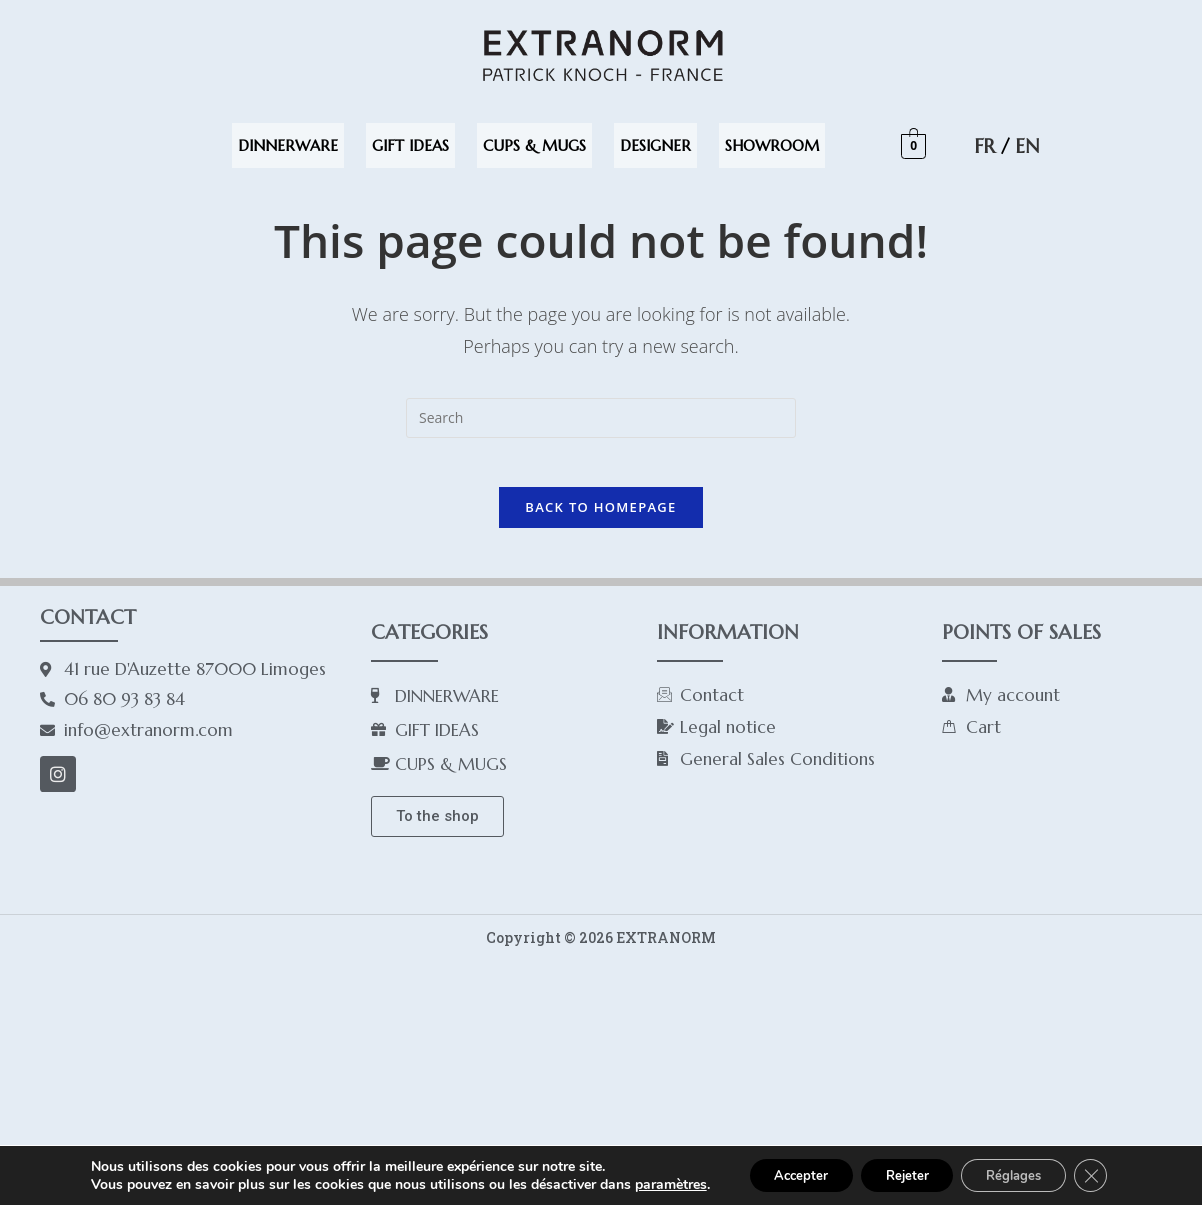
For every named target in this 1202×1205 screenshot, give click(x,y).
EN (1027, 146)
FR (984, 146)
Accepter (786, 1167)
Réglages (1024, 1167)
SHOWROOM (772, 145)
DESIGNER (655, 145)
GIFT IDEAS (410, 145)
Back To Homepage (600, 518)
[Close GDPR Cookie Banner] (1110, 1168)
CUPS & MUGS (534, 145)
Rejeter (904, 1167)
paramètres (650, 1168)
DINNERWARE (288, 145)
